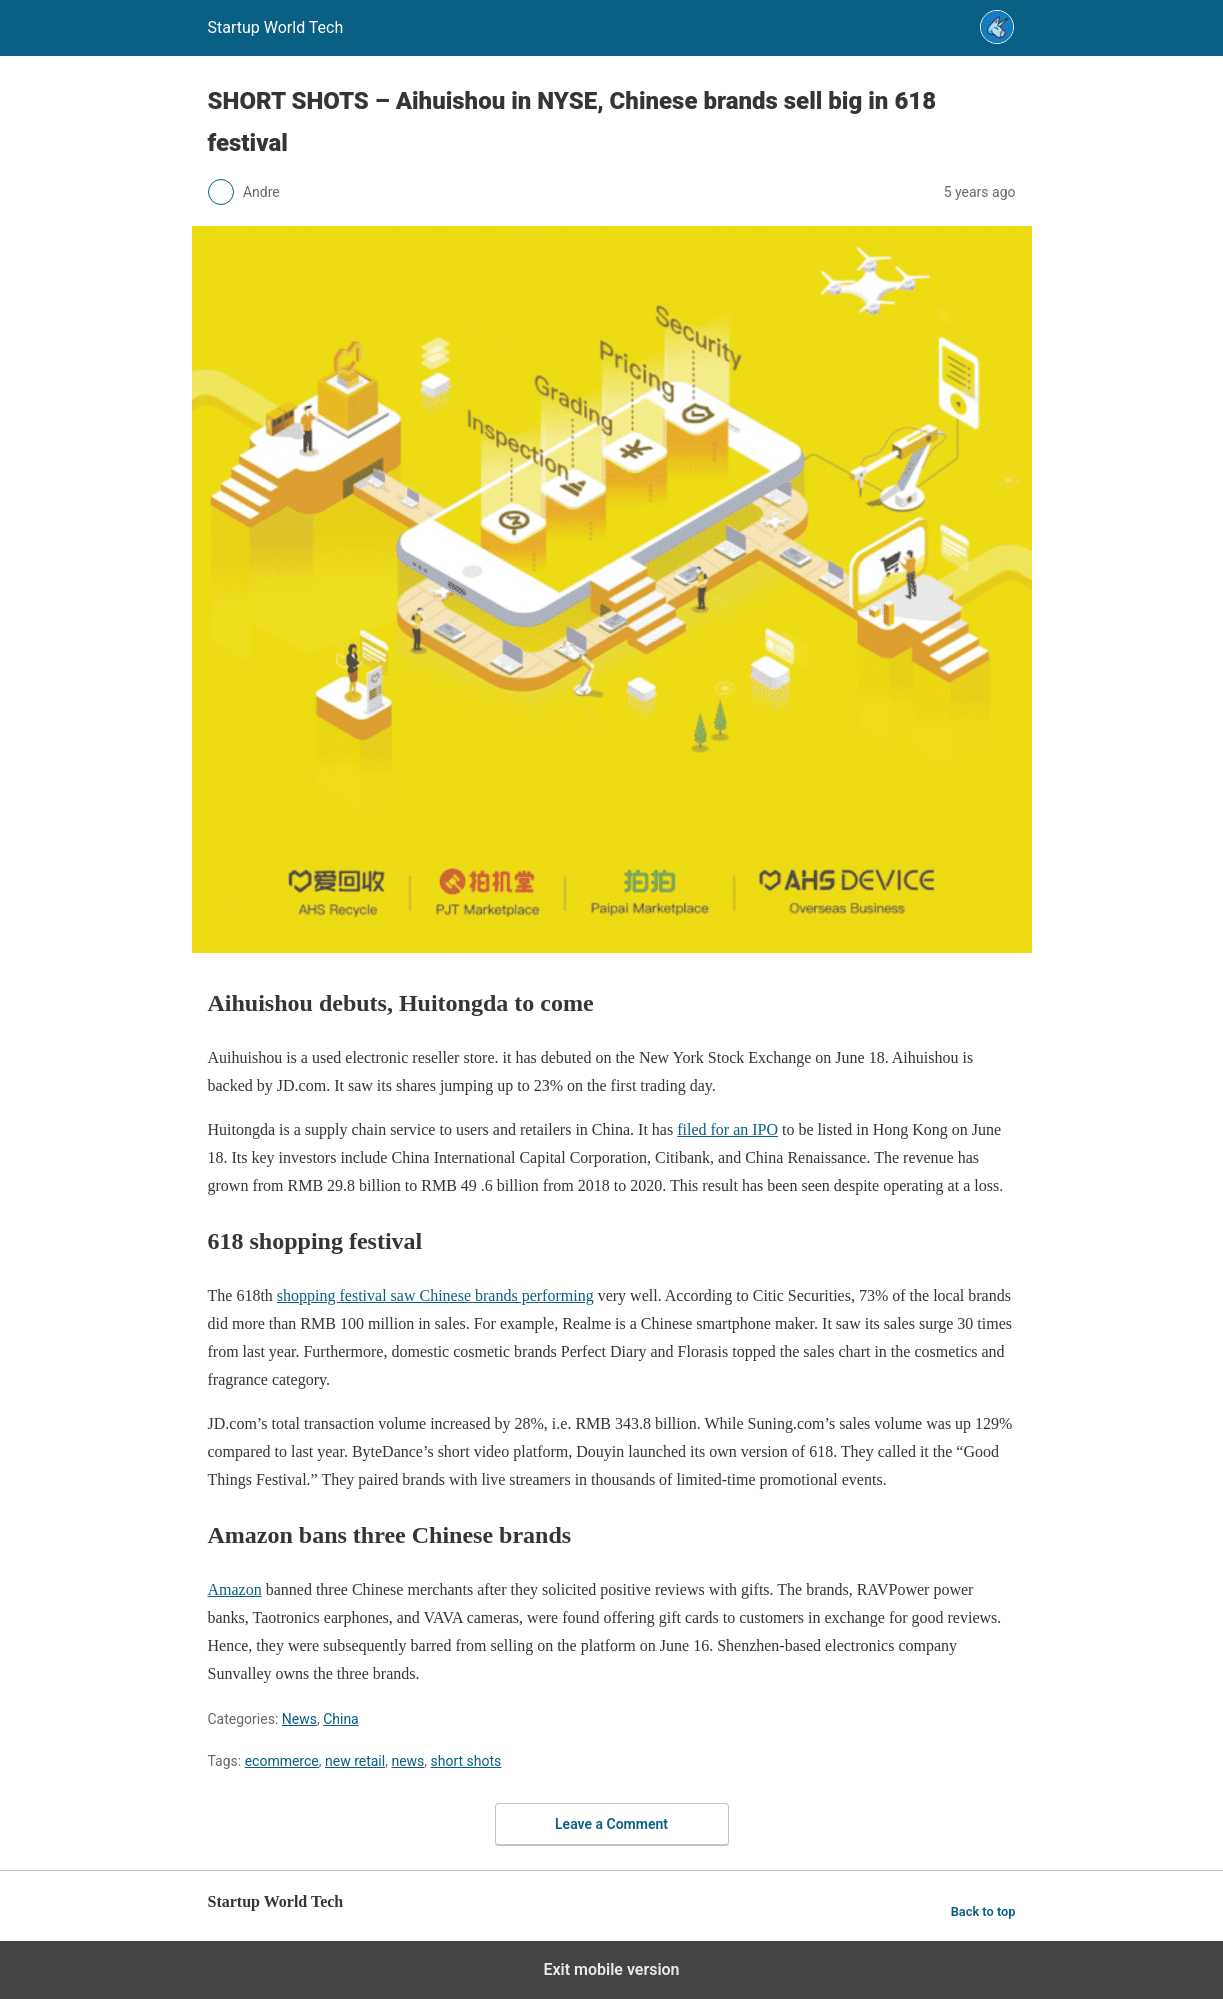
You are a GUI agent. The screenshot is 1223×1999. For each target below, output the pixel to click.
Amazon (235, 1589)
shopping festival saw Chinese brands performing (435, 1295)
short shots (466, 1761)
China (341, 1719)
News (299, 1719)
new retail (355, 1761)
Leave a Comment (611, 1824)
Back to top (983, 1911)
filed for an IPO (727, 1129)
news (407, 1761)
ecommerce (282, 1761)
